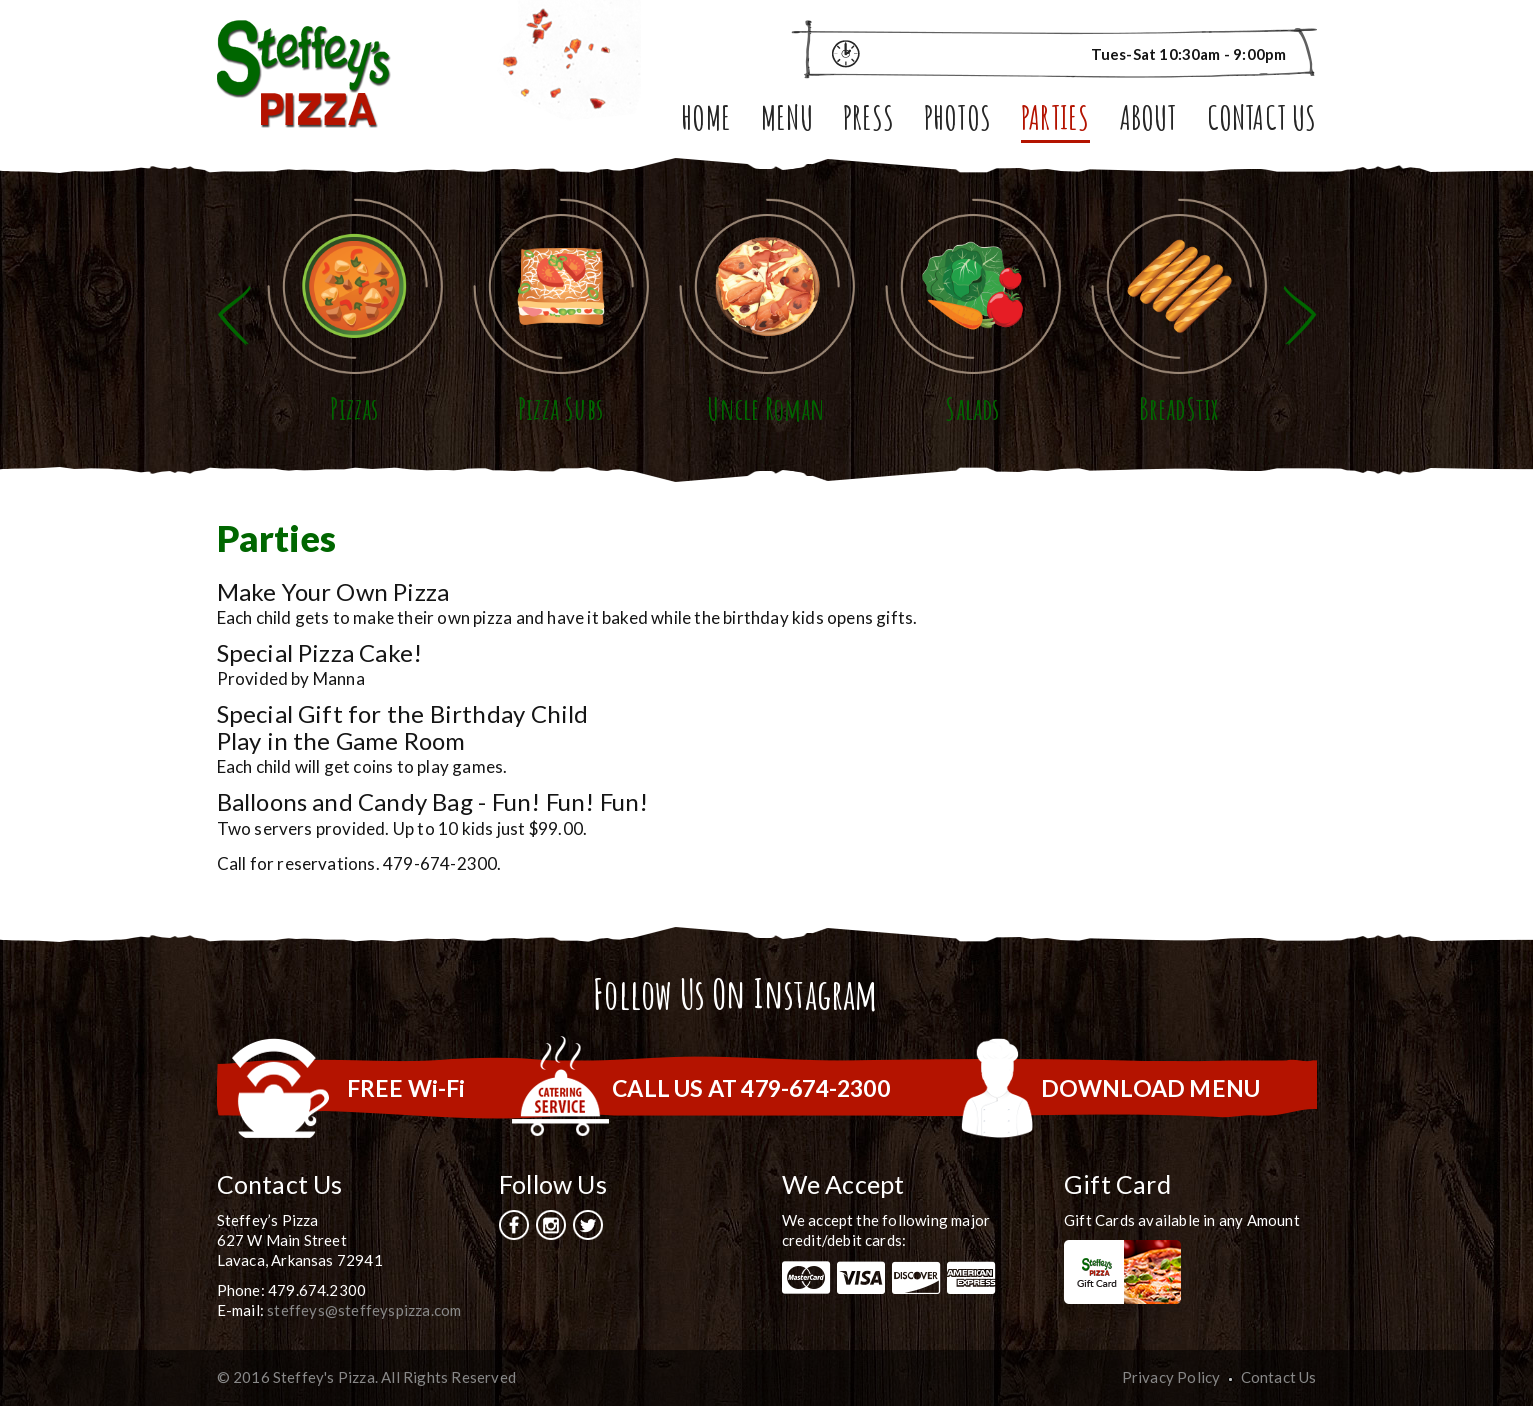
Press (868, 121)
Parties (1055, 121)
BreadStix (1179, 408)
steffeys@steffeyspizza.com (364, 1310)
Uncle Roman (766, 408)
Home (706, 121)
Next (1300, 315)
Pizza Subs (560, 408)
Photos (957, 121)
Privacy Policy (1171, 1377)
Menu (787, 121)
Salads (972, 408)
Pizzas (354, 408)
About (1148, 121)
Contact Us (1262, 121)
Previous (234, 315)
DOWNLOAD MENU (1151, 1088)
